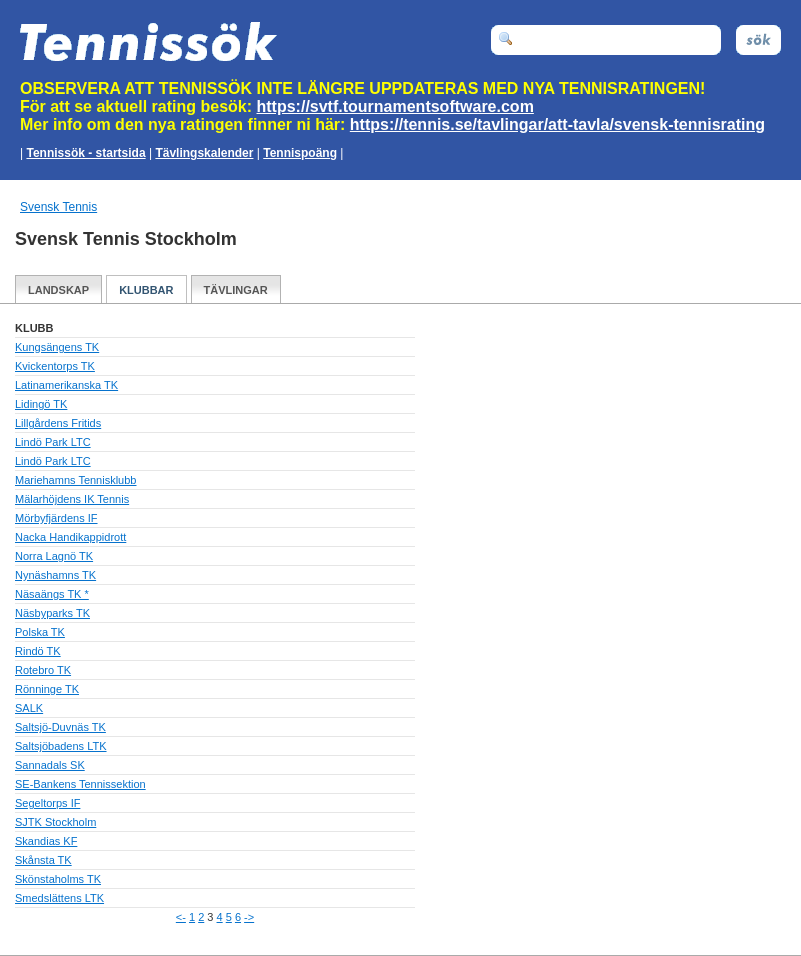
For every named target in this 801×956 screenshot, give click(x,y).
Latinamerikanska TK (66, 385)
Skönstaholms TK (58, 879)
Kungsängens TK (57, 347)
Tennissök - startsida (85, 153)
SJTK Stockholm (55, 822)
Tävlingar (236, 290)
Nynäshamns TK (55, 575)
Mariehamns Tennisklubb (75, 480)
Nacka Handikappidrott (70, 537)
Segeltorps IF (47, 803)
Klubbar (146, 290)
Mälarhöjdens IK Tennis (72, 499)
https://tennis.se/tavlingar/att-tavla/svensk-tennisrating (557, 124)
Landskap (58, 290)
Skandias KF (46, 841)
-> (249, 917)
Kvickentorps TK (55, 366)
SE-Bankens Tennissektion (80, 784)
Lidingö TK (41, 404)
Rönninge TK (47, 689)
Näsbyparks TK (52, 613)
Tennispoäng (300, 153)
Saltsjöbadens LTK (61, 746)
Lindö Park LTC (53, 442)
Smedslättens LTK (59, 898)
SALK (29, 708)
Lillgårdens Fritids (58, 423)
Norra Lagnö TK (54, 556)
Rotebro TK (43, 670)
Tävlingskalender (204, 153)
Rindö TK (38, 651)
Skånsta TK (43, 860)
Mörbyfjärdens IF (56, 518)
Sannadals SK (50, 765)
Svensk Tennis (58, 207)
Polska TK (40, 632)
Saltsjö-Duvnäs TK (60, 727)
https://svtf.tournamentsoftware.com (395, 106)
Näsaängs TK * (52, 594)
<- (181, 917)
